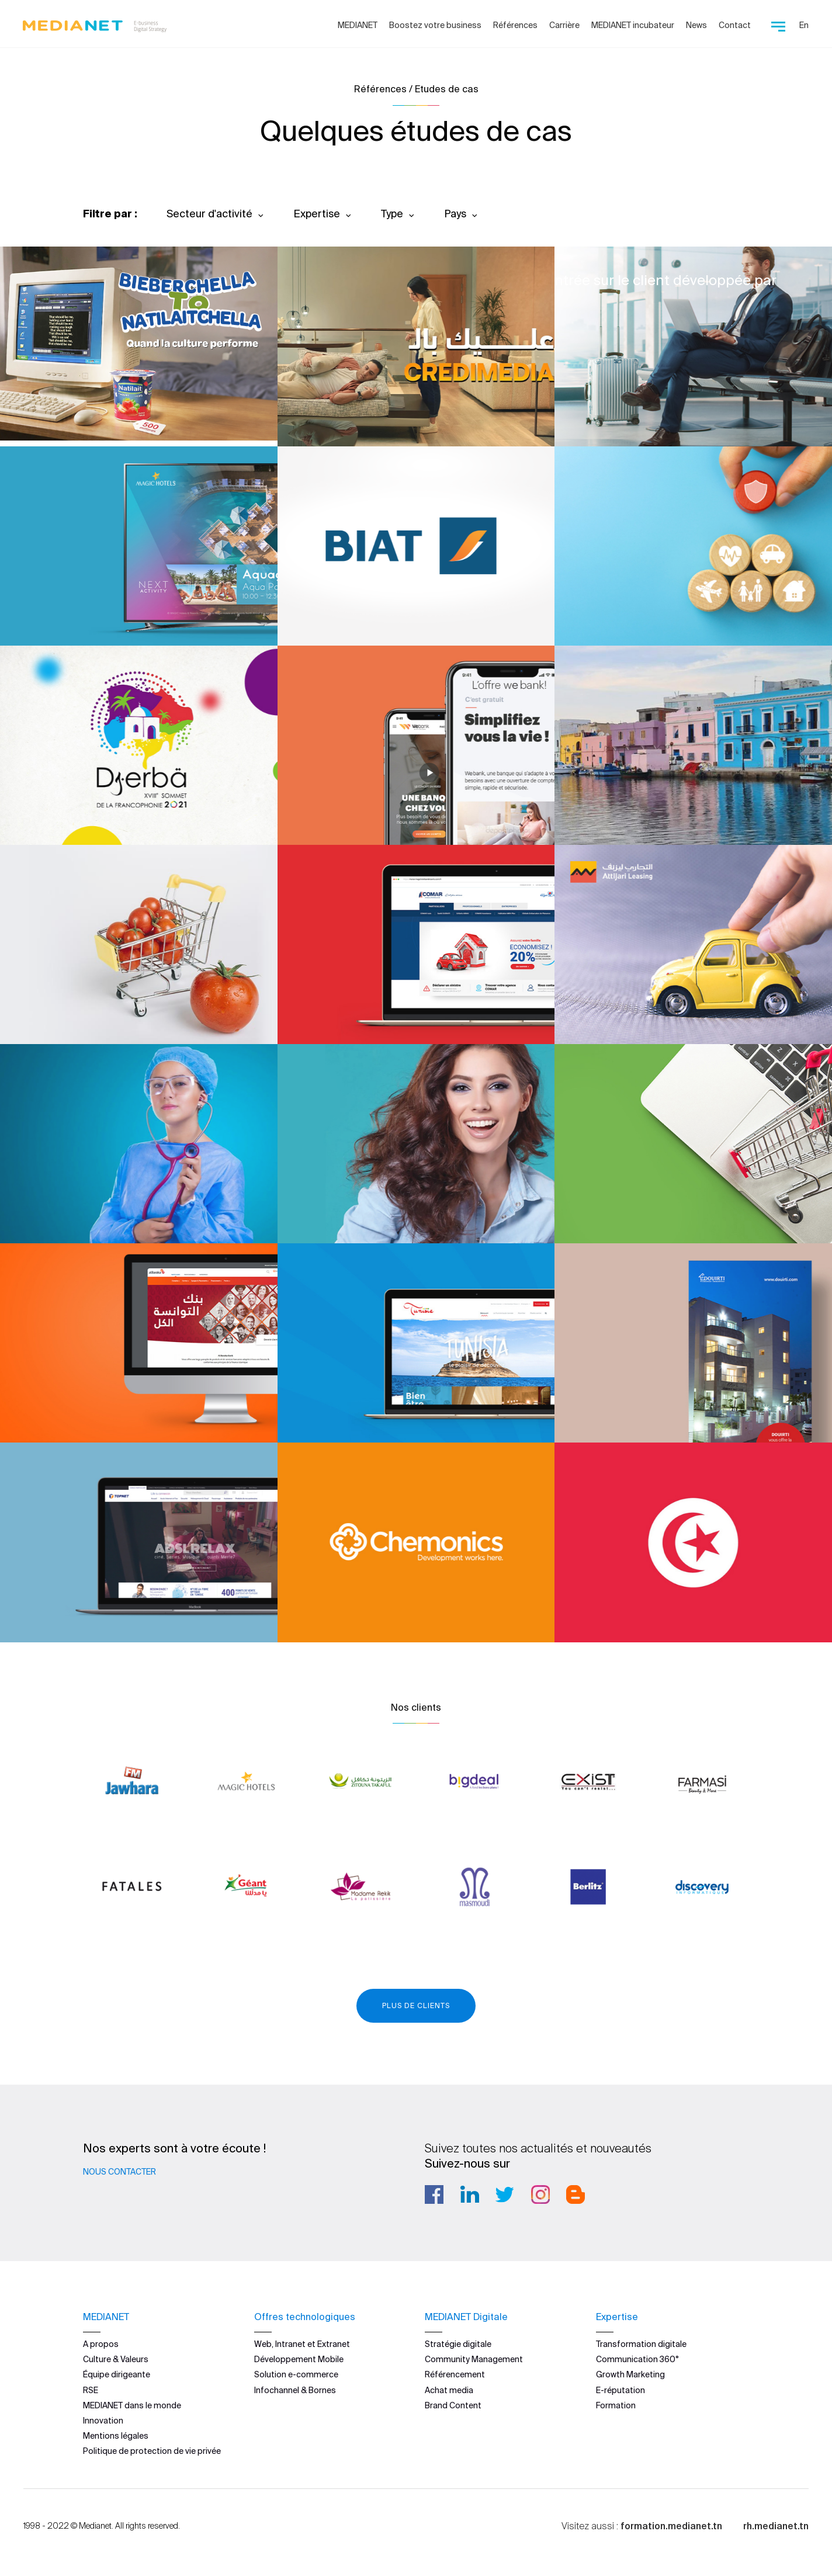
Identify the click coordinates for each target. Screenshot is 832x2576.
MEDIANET (357, 25)
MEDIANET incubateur (632, 25)
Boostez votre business (435, 25)
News (696, 25)
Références (515, 25)
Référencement (455, 2374)
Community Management (474, 2358)
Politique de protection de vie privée (152, 2450)
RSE (90, 2389)
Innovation (103, 2420)
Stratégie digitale (458, 2343)
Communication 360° (637, 2358)
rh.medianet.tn (776, 2525)
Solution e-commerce (296, 2374)
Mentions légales (115, 2435)
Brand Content (453, 2404)
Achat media (449, 2389)
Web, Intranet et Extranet (302, 2343)
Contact (735, 25)
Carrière (564, 25)
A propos (101, 2343)
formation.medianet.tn (671, 2525)
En (804, 25)
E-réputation (620, 2389)
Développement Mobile (299, 2358)
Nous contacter (119, 2171)
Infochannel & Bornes (295, 2389)
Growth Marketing (630, 2374)
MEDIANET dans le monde (132, 2404)
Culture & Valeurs (115, 2358)
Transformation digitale (641, 2343)
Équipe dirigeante (116, 2374)
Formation (616, 2404)
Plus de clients (416, 2005)
